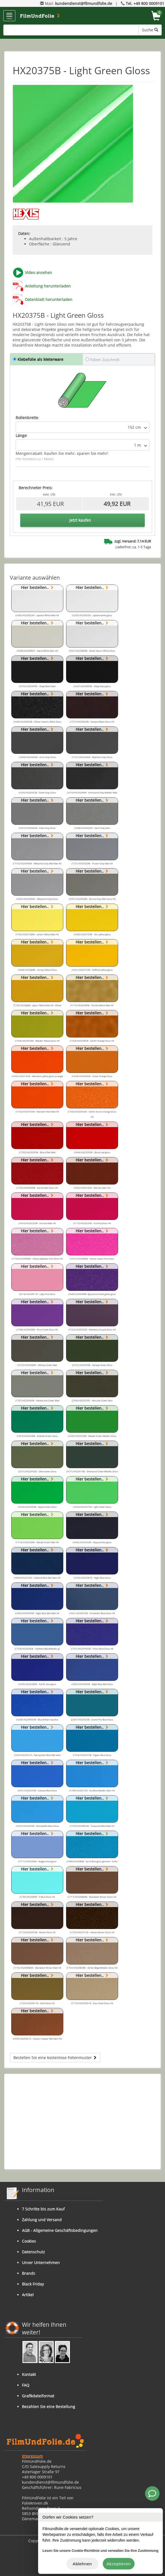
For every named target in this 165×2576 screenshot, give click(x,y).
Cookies (29, 2241)
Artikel (28, 2294)
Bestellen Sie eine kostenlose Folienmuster (55, 2057)
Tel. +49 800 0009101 (145, 3)
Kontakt (29, 2374)
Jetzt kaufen (80, 520)
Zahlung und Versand (42, 2219)
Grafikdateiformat (38, 2395)
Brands (28, 2273)
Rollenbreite (27, 417)
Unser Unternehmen (41, 2262)
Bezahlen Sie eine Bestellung (48, 2406)
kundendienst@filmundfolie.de (83, 3)
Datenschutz (33, 2251)
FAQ (25, 2385)
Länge (21, 435)
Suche (150, 29)
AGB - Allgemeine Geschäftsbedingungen (60, 2230)
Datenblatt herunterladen (48, 299)
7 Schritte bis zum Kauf (43, 2209)
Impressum (32, 2456)
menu (9, 16)
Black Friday (33, 2284)
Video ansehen (38, 272)
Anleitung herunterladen (48, 286)
